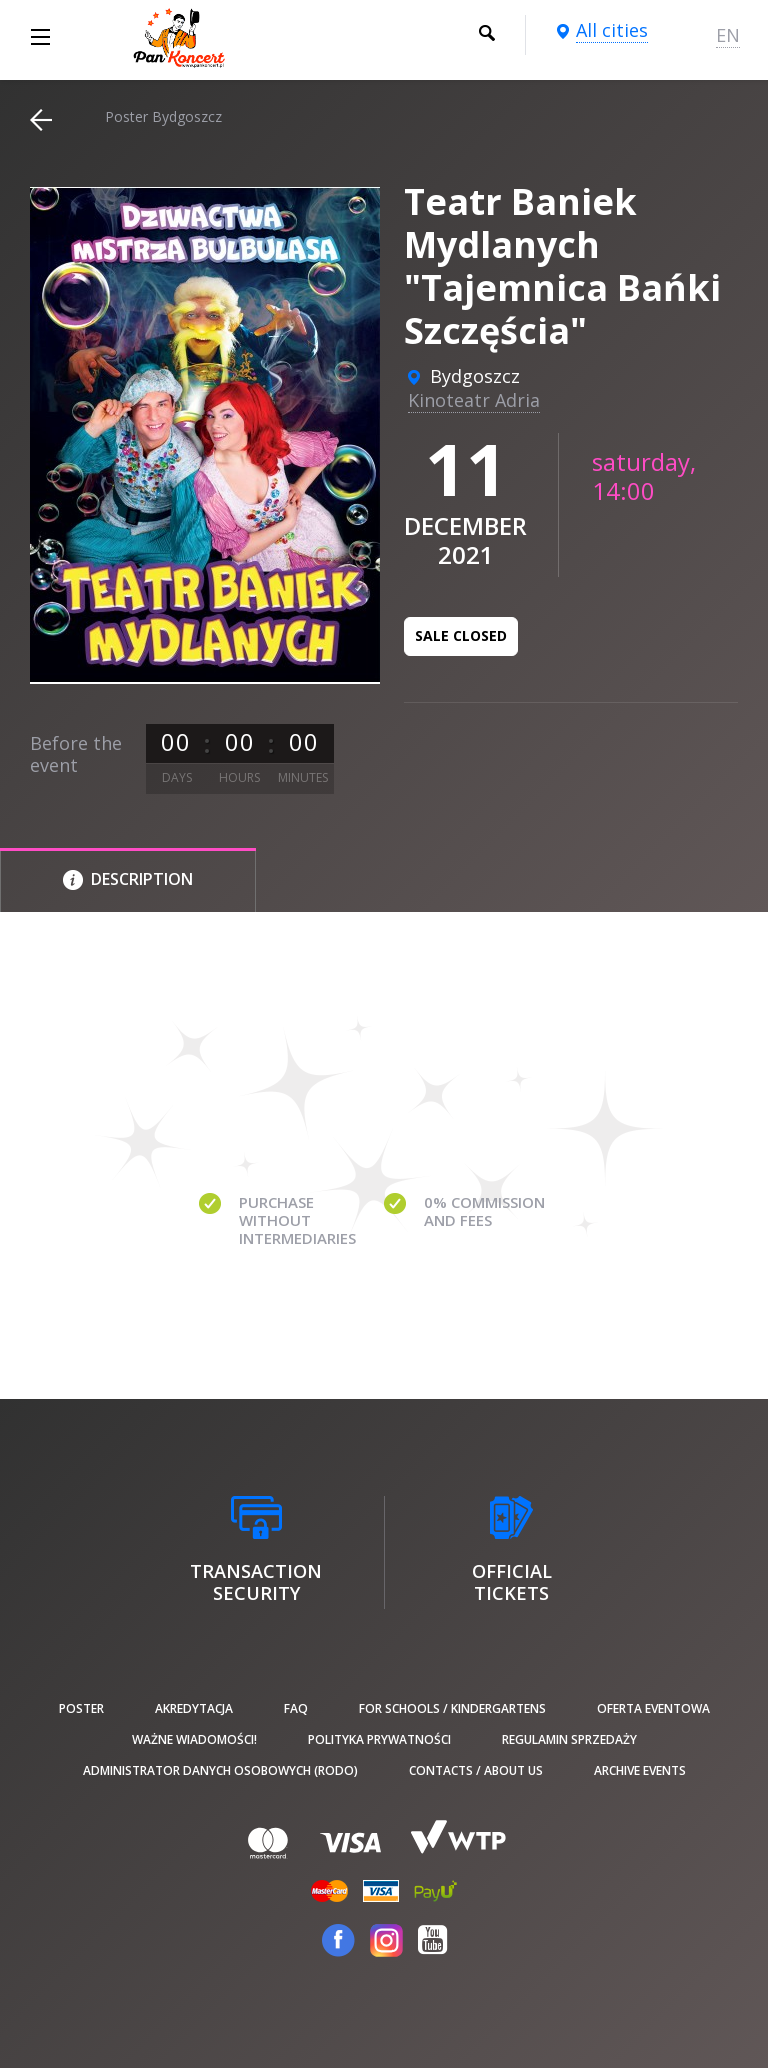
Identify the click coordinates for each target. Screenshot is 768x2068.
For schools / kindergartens (452, 1708)
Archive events (640, 1770)
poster (81, 1708)
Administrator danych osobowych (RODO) (220, 1770)
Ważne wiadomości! (194, 1739)
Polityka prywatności (379, 1739)
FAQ (296, 1708)
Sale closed (461, 635)
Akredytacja (194, 1708)
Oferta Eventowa (653, 1708)
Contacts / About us (476, 1770)
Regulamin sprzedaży (569, 1739)
